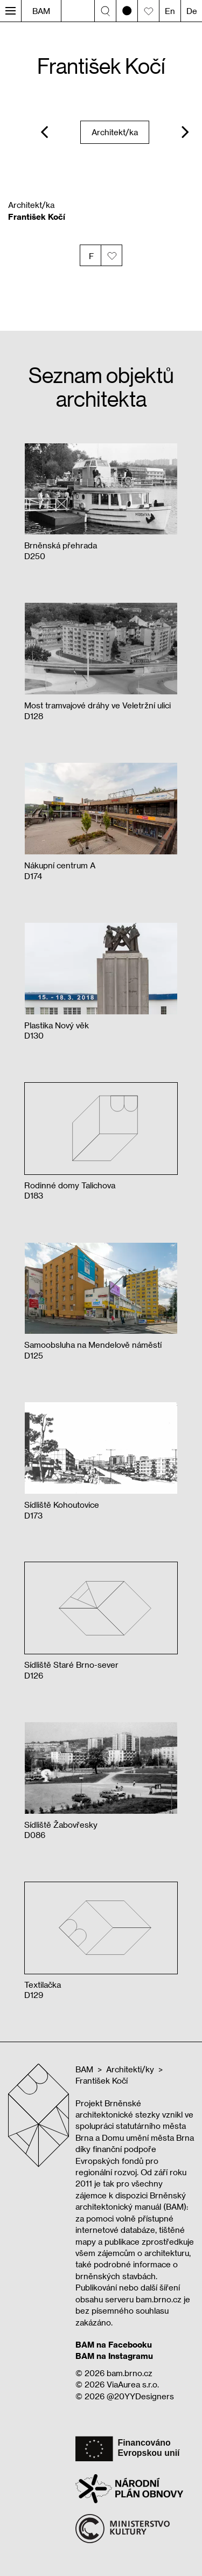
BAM (41, 11)
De (191, 11)
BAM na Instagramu (114, 2356)
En (170, 11)
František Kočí (101, 2080)
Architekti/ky (130, 2069)
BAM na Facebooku (113, 2344)
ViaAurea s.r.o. (133, 2384)
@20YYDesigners (140, 2396)
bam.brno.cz (129, 2373)
